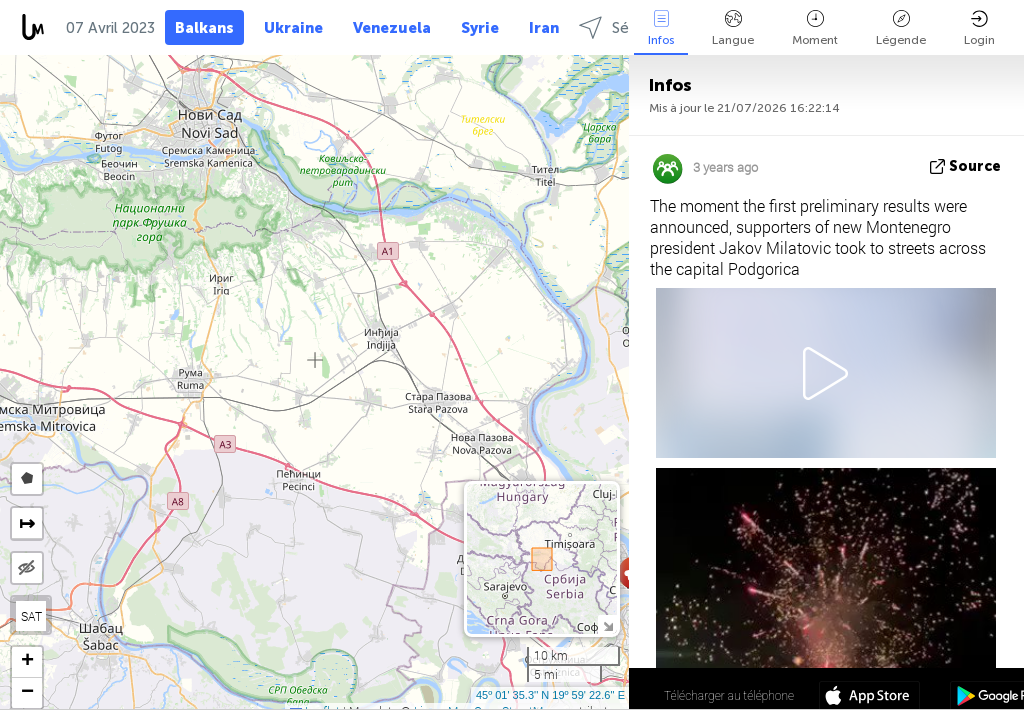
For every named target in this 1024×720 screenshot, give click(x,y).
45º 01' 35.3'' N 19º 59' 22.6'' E (550, 695)
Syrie (480, 28)
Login (979, 28)
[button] (27, 662)
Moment (815, 28)
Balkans (204, 28)
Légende (901, 28)
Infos (661, 28)
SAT (31, 616)
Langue (733, 28)
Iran (544, 28)
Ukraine (293, 28)
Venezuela (392, 28)
